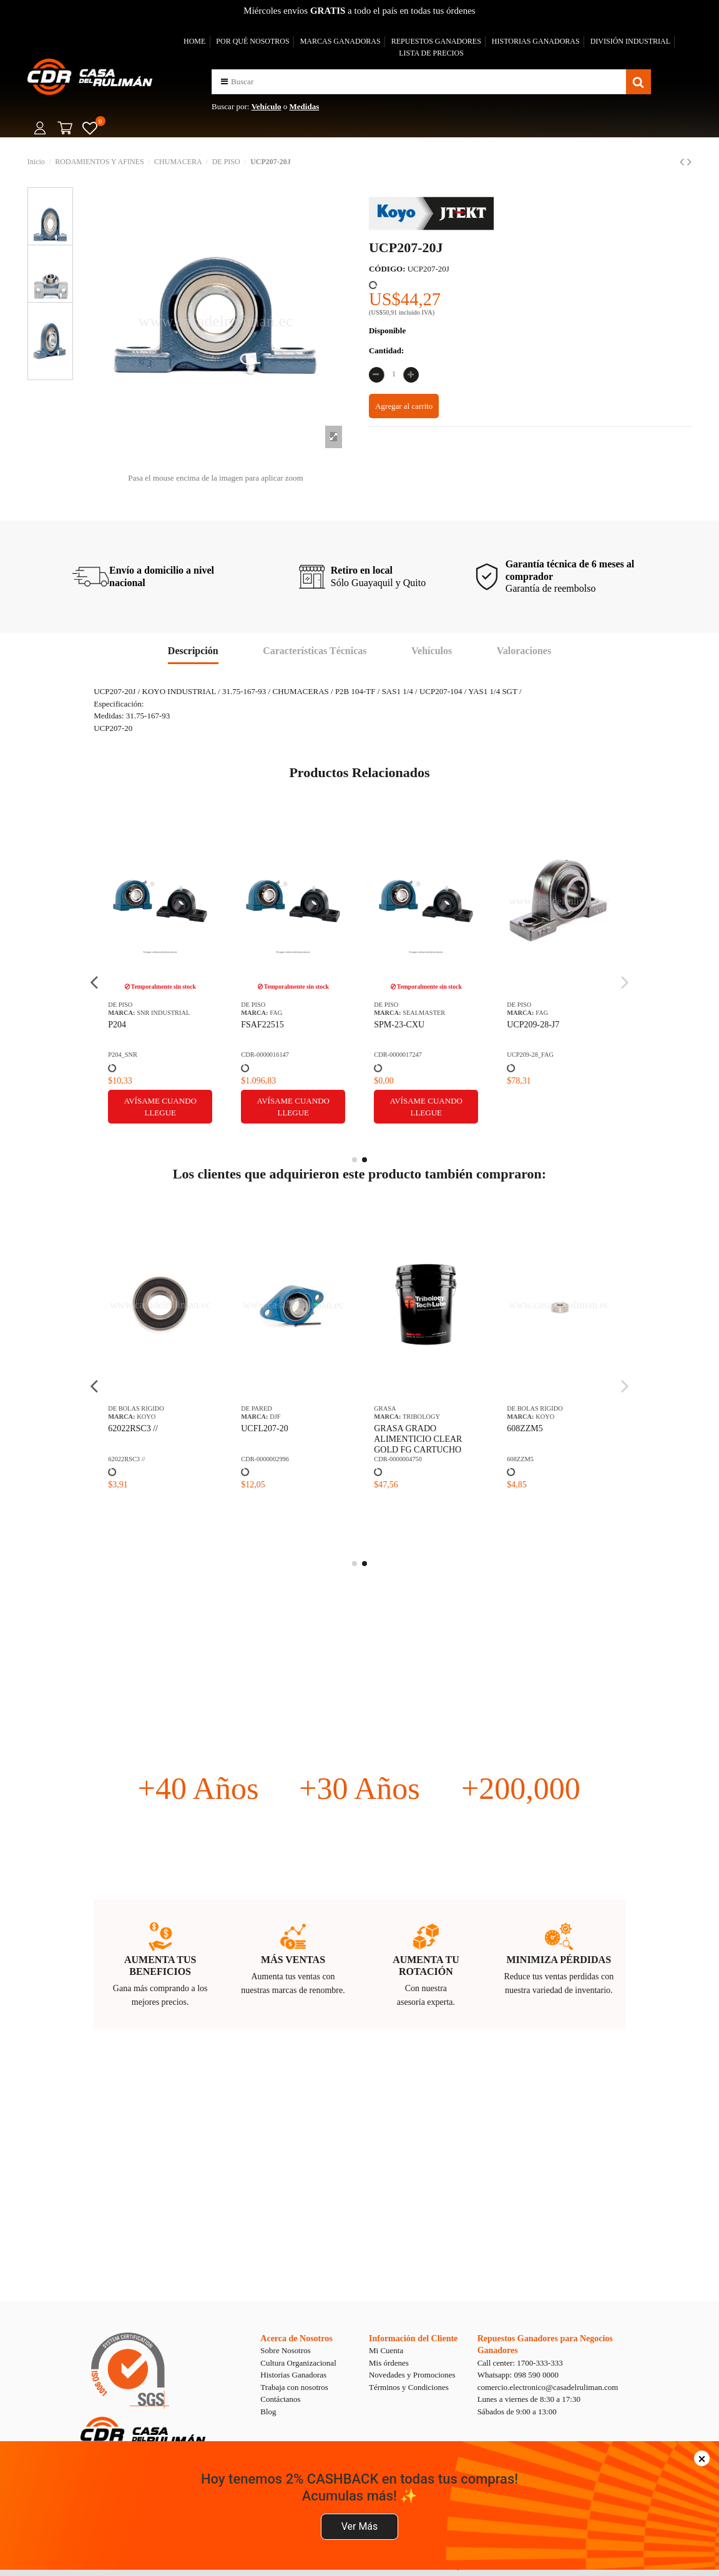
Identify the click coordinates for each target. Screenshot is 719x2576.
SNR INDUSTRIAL (163, 1012)
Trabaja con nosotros (294, 2387)
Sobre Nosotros (285, 2350)
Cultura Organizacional (298, 2363)
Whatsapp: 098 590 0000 (518, 2374)
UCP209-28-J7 (533, 1024)
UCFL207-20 (264, 1428)
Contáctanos (280, 2399)
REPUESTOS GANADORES (436, 41)
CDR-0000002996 (265, 1459)
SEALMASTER (424, 1012)
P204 (117, 1024)
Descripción (193, 650)
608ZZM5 (525, 1428)
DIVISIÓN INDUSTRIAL (630, 41)
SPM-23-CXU (399, 1024)
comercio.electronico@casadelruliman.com (548, 2387)
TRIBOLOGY (421, 1416)
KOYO (146, 1416)
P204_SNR (122, 1054)
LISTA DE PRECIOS (431, 53)
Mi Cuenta (386, 2350)
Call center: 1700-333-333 (520, 2363)
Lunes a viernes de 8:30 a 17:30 (528, 2399)
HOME (194, 41)
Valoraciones (524, 650)
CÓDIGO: (387, 268)
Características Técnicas (314, 650)
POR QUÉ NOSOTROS (252, 41)
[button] (224, 81)
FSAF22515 (262, 1024)
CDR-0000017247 (398, 1054)
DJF (275, 1416)
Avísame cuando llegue (160, 1107)
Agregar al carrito (404, 406)
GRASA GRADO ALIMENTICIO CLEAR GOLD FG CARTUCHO (418, 1439)
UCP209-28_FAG (530, 1054)
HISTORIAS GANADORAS (536, 41)
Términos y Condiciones (409, 2387)
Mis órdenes (389, 2363)
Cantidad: (386, 350)
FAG (276, 1012)
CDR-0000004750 (398, 1459)
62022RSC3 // (133, 1428)
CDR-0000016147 (265, 1054)
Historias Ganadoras (293, 2374)
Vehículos (431, 650)
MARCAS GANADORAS (340, 41)
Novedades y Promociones (412, 2374)
